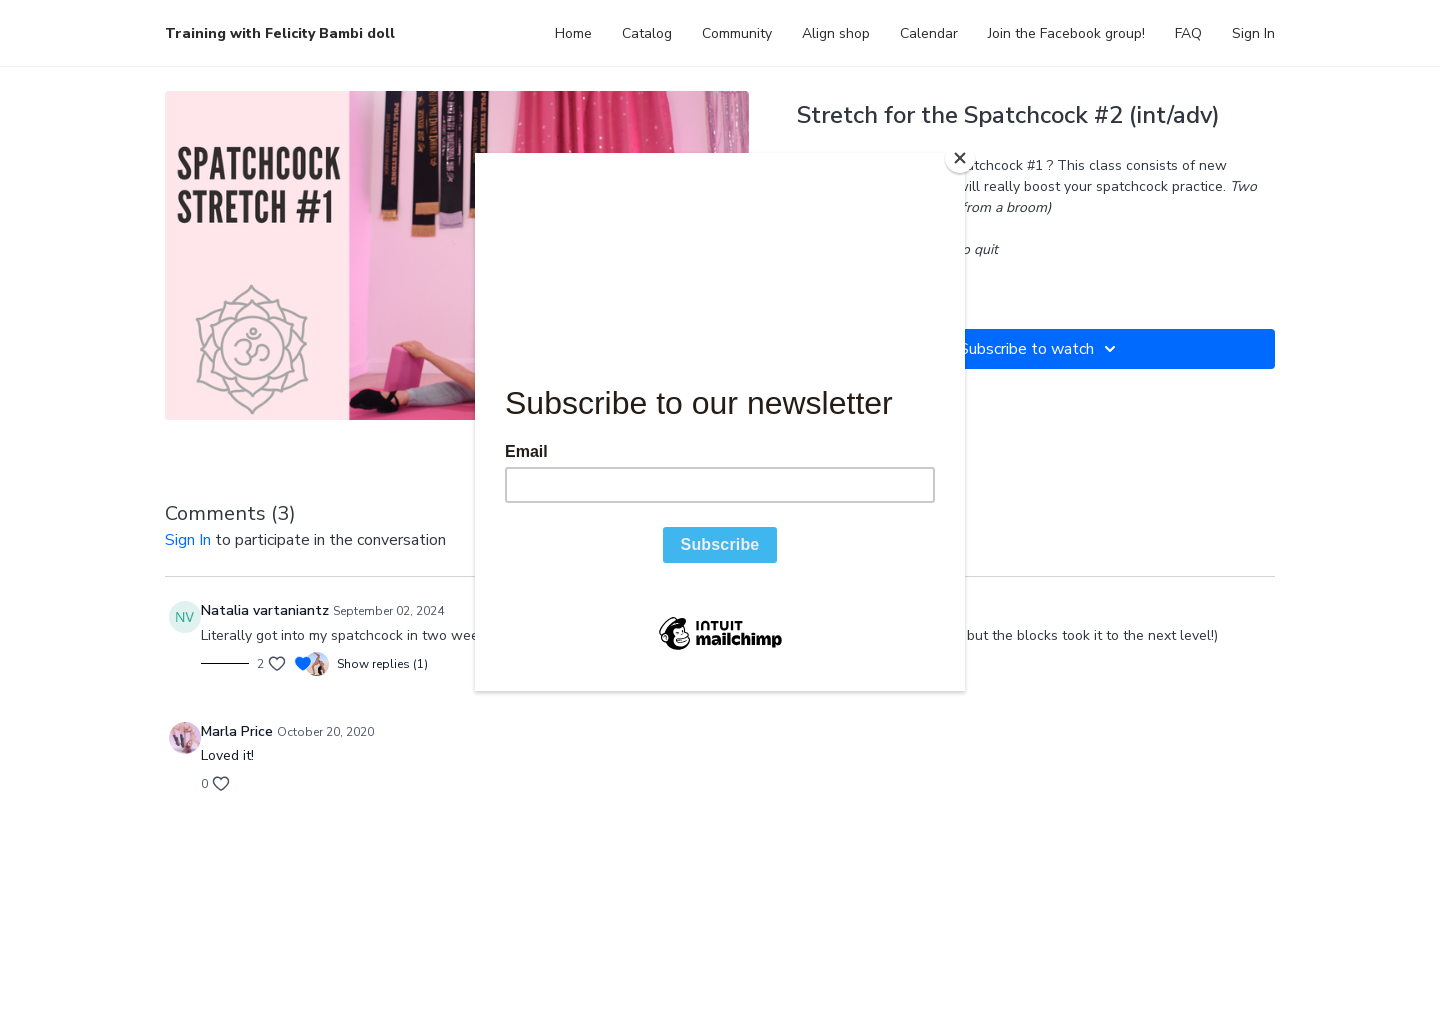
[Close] (960, 158)
